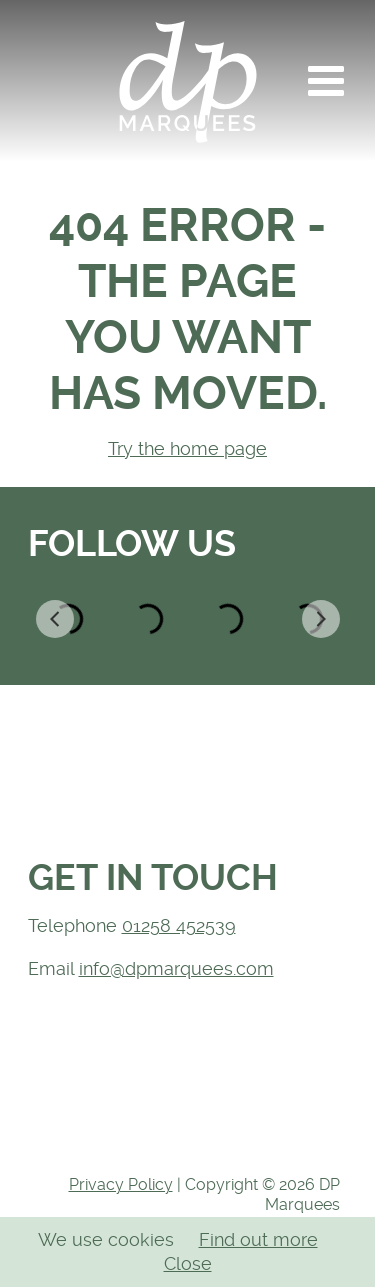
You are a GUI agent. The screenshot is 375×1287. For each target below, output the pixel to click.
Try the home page (187, 448)
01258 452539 (179, 925)
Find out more (258, 1239)
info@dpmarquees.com (176, 968)
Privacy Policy (121, 1184)
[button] (326, 81)
